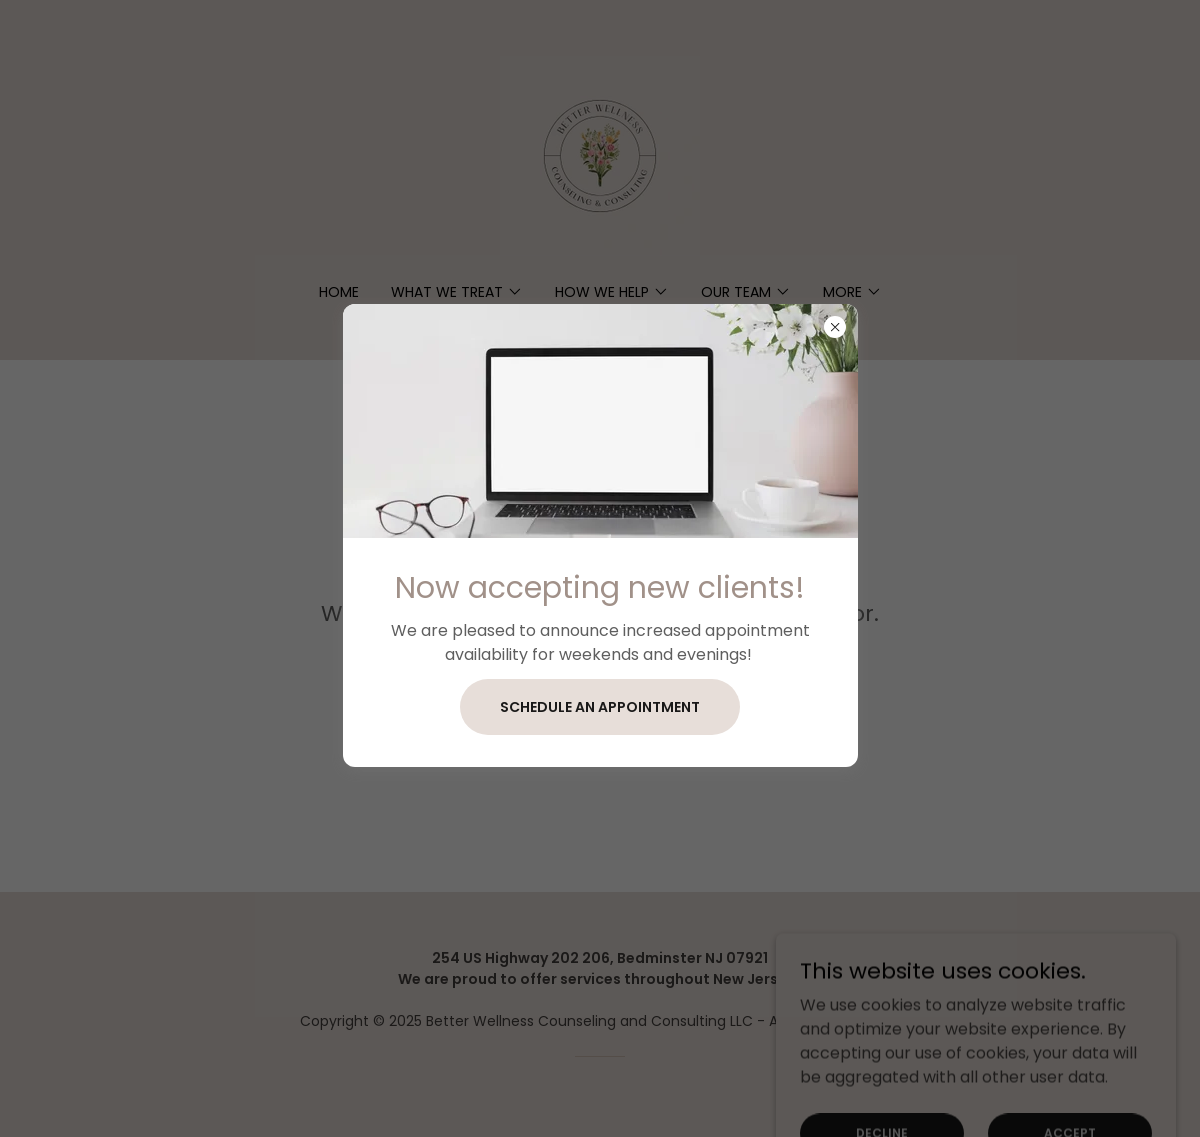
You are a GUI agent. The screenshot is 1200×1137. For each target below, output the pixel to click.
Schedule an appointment (600, 707)
